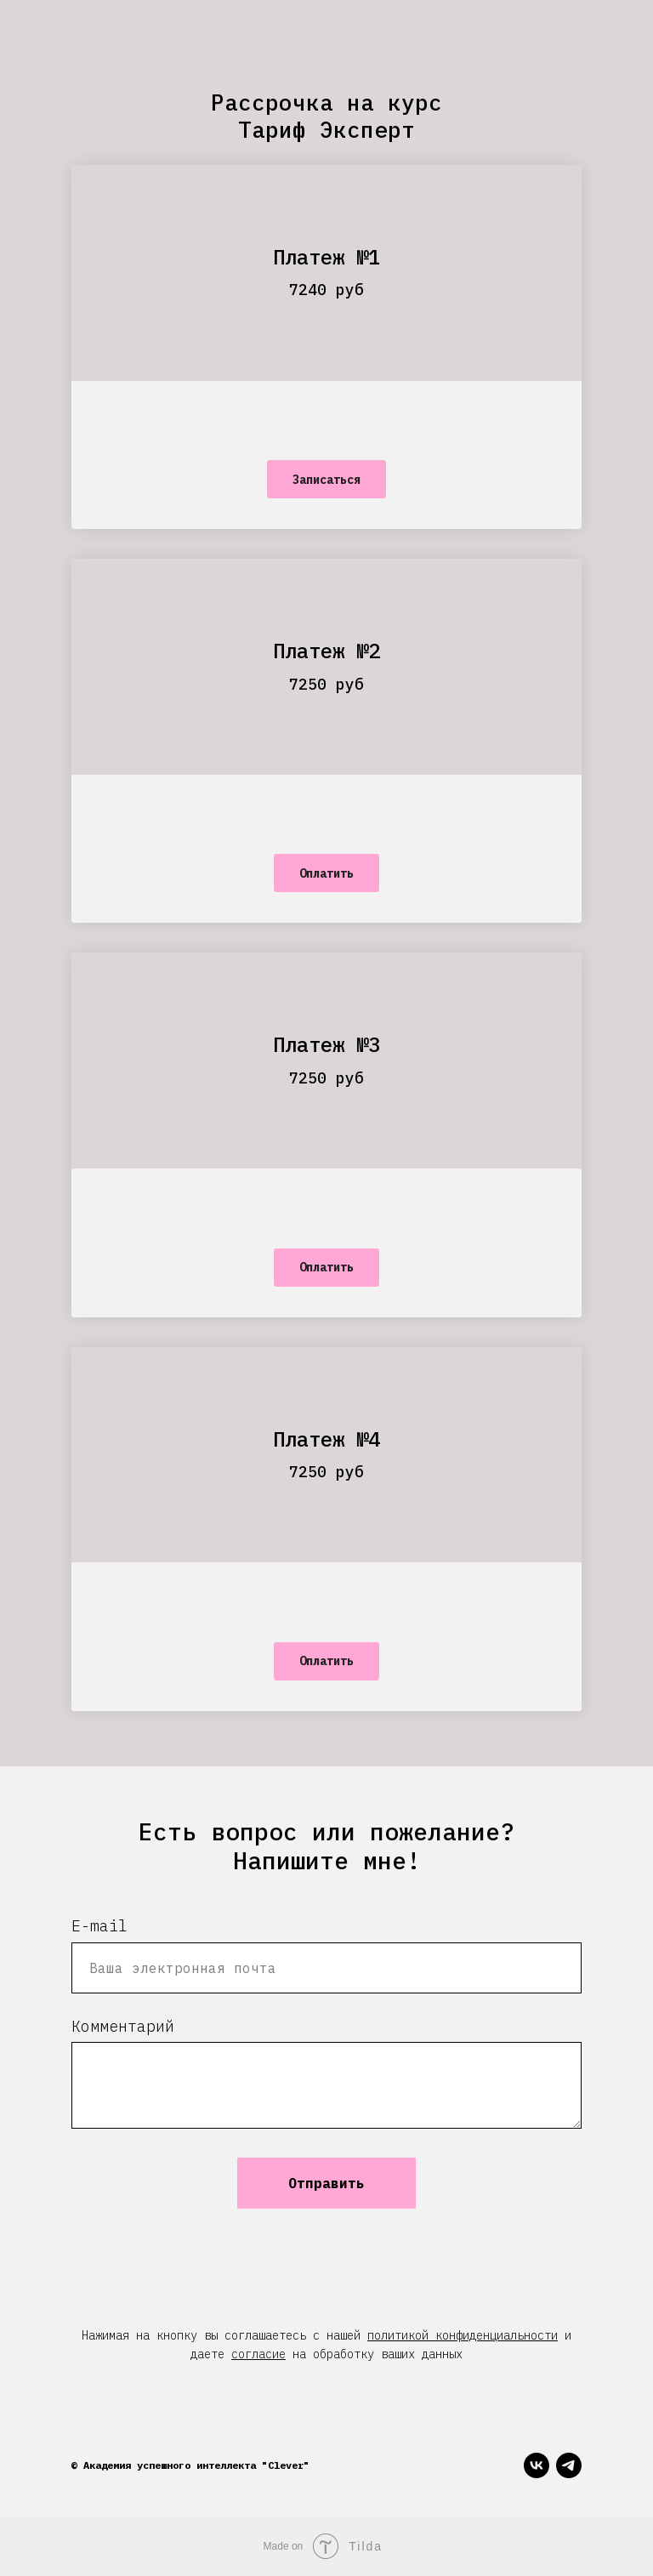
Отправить (326, 2183)
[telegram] (569, 2465)
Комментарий (122, 2026)
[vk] (536, 2465)
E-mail (99, 1926)
